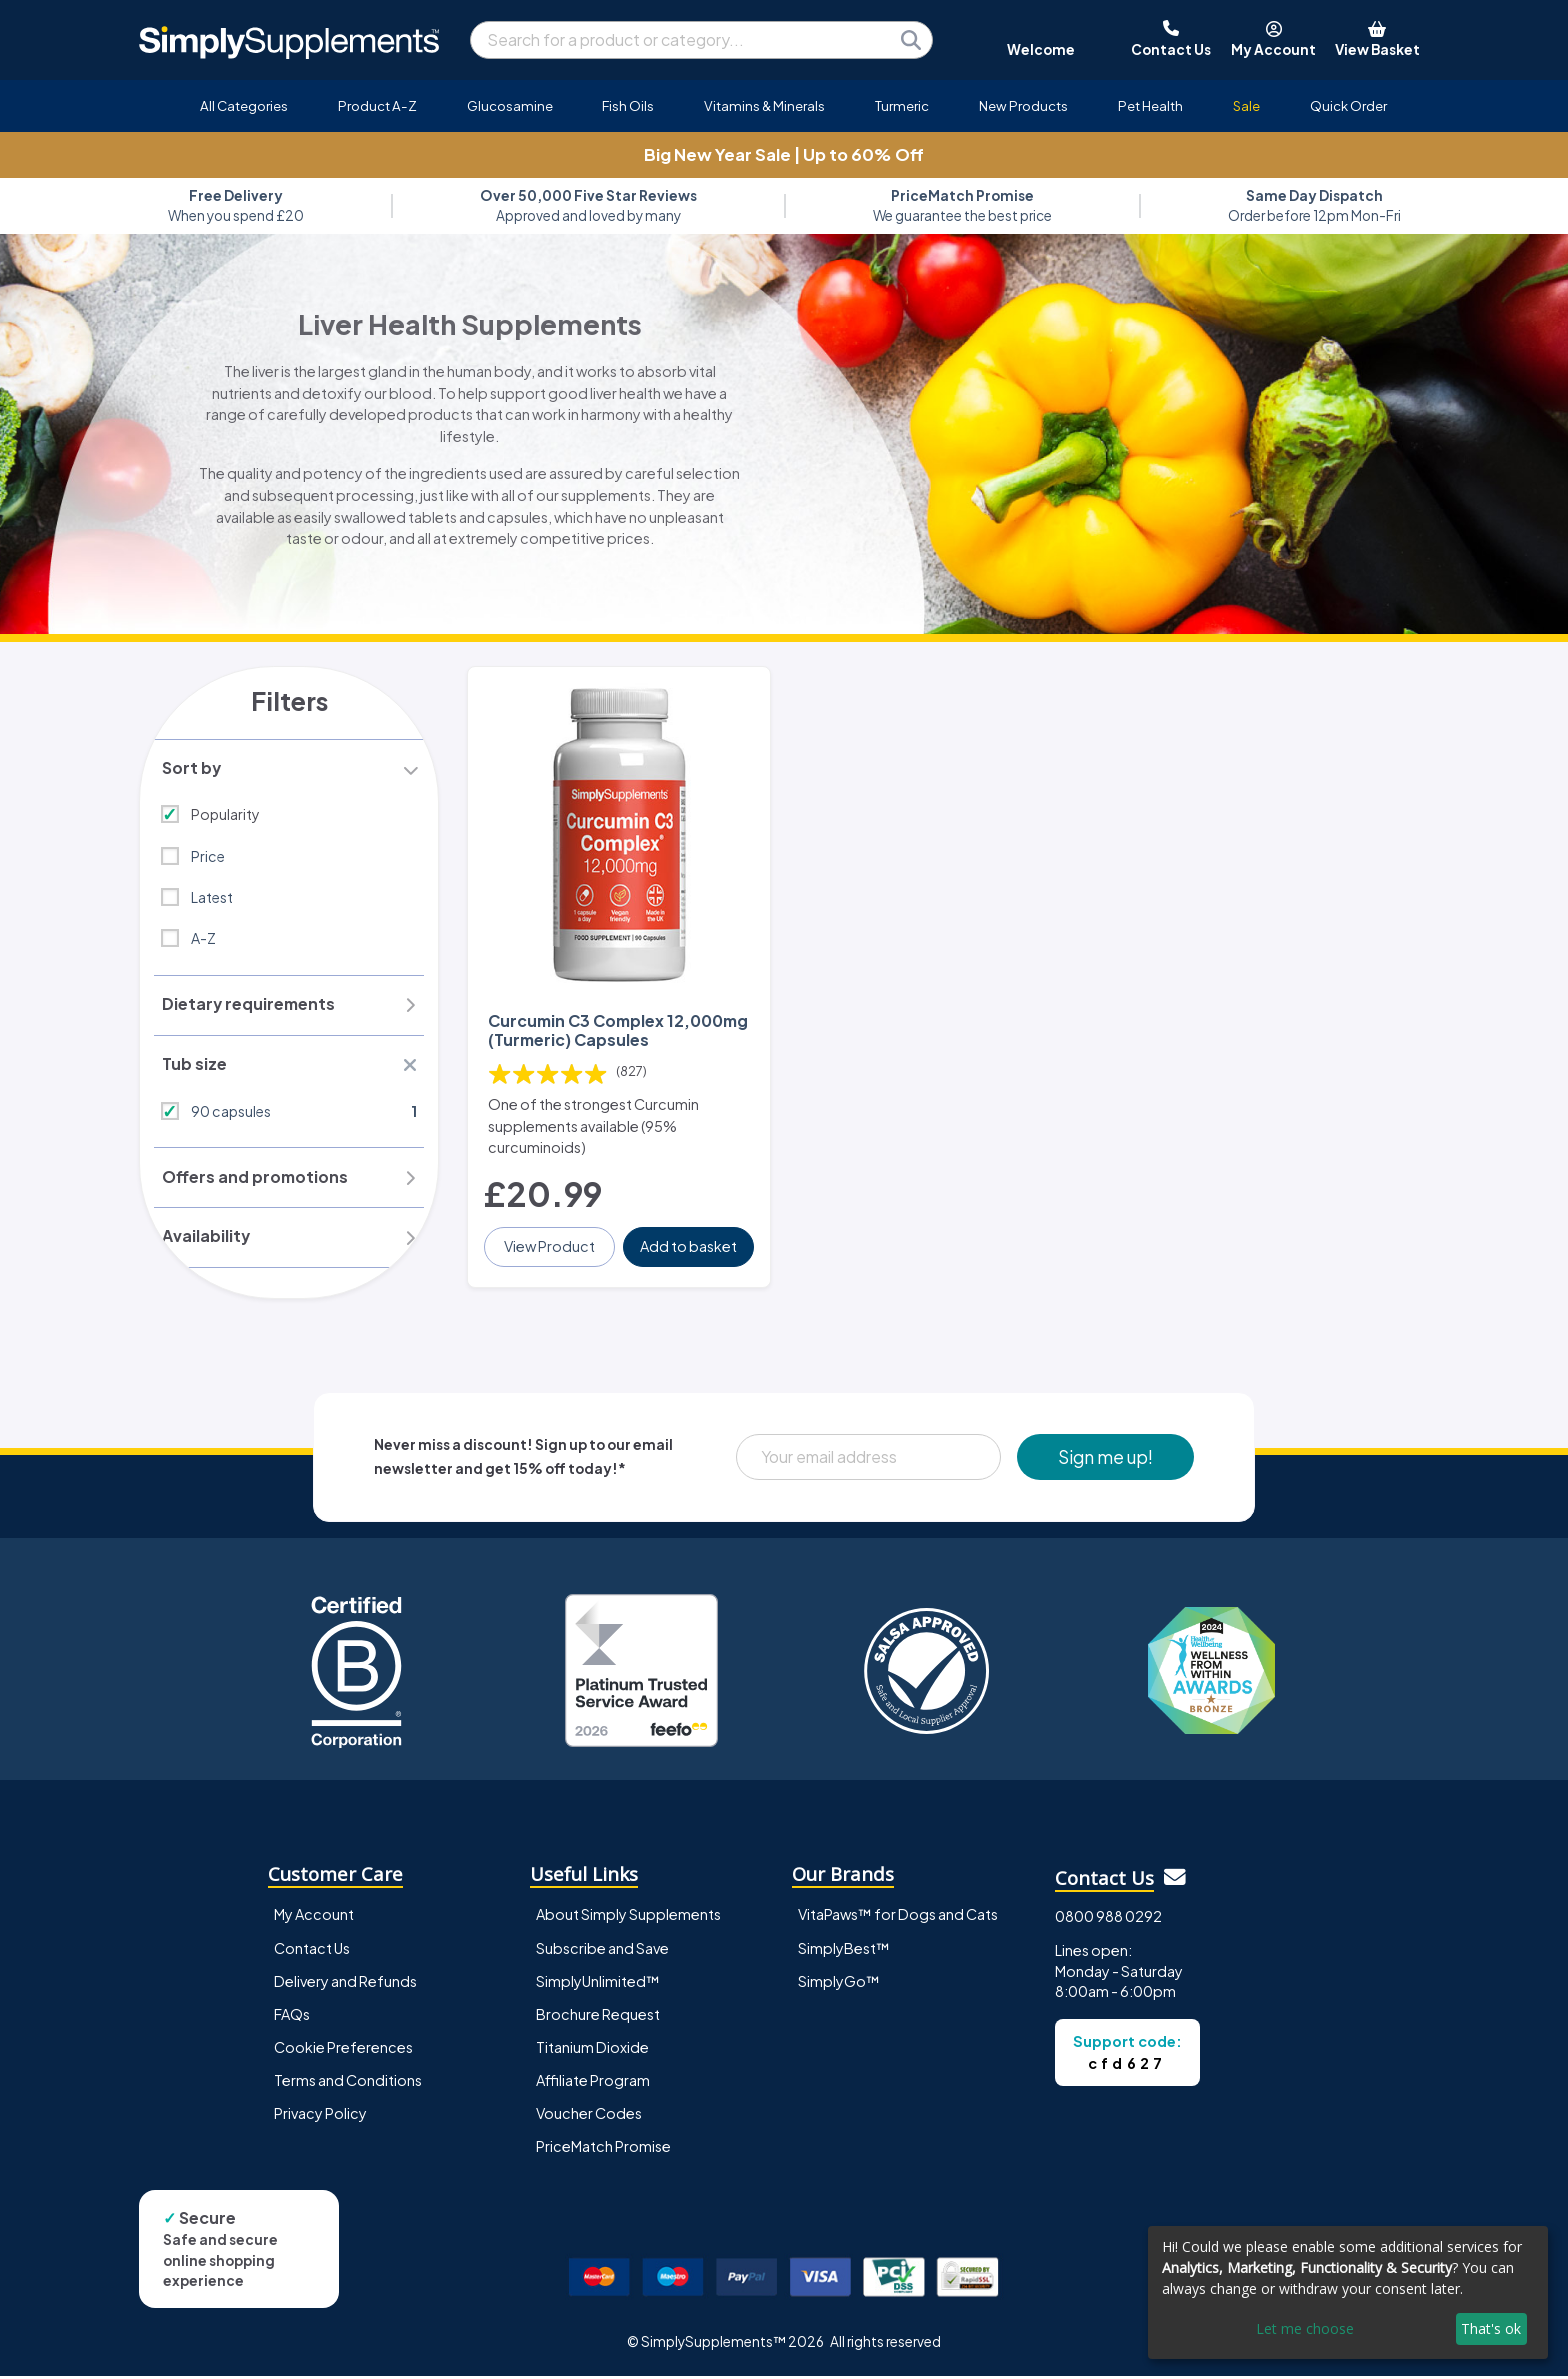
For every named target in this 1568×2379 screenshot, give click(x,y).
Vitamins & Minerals (764, 105)
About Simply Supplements (628, 1917)
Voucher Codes (589, 2116)
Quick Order (1348, 105)
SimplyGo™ (839, 1983)
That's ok (1491, 2328)
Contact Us (312, 1950)
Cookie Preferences (343, 2050)
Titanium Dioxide (592, 2050)
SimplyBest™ (844, 1950)
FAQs (292, 2017)
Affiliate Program (593, 2083)
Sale (1246, 105)
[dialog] (1348, 2292)
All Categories (244, 105)
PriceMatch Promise (603, 2149)
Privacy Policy (320, 2116)
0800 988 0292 (1108, 1919)
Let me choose (1305, 2328)
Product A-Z (377, 105)
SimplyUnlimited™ (598, 1983)
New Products (1023, 105)
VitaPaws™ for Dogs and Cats (898, 1917)
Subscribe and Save (602, 1950)
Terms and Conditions (348, 2083)
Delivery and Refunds (345, 1983)
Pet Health (1150, 105)
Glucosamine (510, 105)
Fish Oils (628, 105)
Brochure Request (598, 2017)
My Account (314, 1917)
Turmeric (902, 105)
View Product (550, 1237)
